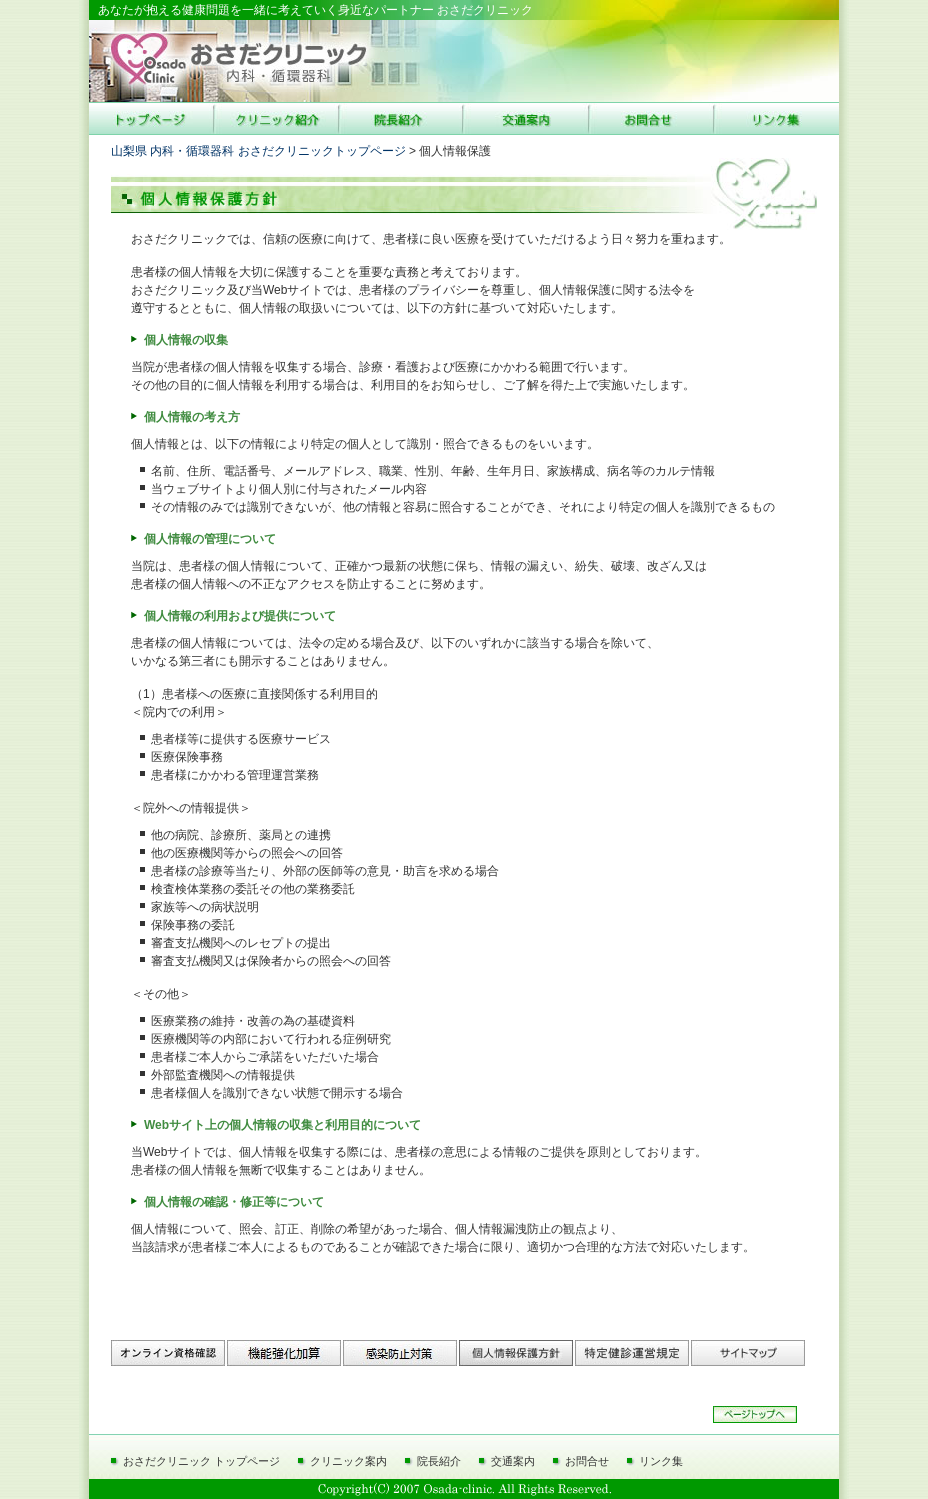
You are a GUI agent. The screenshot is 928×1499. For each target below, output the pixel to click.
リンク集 (661, 1461)
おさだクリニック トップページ (201, 1461)
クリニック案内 (348, 1461)
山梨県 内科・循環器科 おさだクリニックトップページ (258, 151)
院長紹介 (439, 1461)
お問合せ (587, 1461)
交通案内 (513, 1461)
